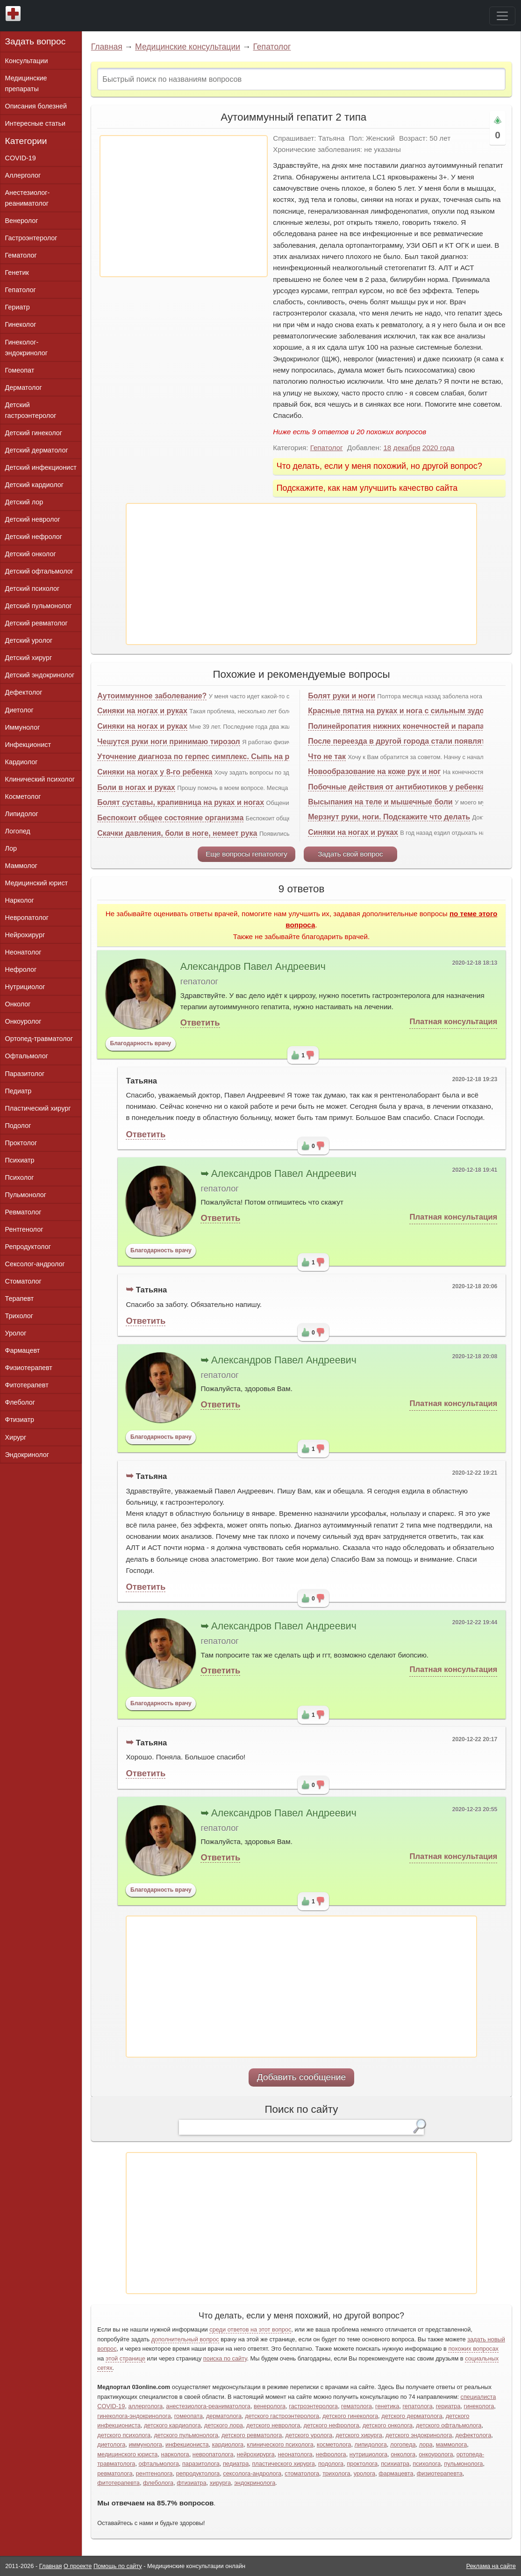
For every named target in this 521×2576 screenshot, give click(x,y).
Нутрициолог (25, 986)
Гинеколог (20, 324)
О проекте (78, 2565)
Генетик (17, 272)
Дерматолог (23, 387)
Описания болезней (36, 106)
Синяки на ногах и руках (142, 711)
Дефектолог (24, 692)
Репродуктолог (28, 1246)
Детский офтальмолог (39, 571)
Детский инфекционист (41, 467)
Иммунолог (22, 727)
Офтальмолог (26, 1056)
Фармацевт (22, 1350)
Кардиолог (21, 762)
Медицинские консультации (187, 46)
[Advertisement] (183, 206)
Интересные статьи (35, 123)
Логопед (17, 831)
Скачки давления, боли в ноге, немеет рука (177, 833)
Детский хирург (28, 657)
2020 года (438, 448)
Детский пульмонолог (38, 606)
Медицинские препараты (26, 83)
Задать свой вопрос (350, 854)
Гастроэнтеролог (31, 238)
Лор (11, 848)
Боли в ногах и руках (136, 787)
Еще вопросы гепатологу (246, 854)
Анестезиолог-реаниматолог (27, 198)
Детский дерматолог (36, 450)
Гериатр (17, 307)
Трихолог (19, 1316)
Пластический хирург (38, 1108)
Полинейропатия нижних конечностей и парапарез (402, 726)
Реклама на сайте (491, 2565)
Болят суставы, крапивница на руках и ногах (180, 802)
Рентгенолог (24, 1229)
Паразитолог (25, 1073)
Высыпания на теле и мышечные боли (380, 802)
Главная (106, 46)
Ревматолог (23, 1212)
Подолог (18, 1125)
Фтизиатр (20, 1419)
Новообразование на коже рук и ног (374, 771)
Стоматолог (23, 1281)
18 (387, 448)
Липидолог (21, 814)
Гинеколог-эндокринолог (26, 347)
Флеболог (20, 1402)
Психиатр (20, 1160)
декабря (407, 448)
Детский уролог (29, 640)
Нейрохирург (25, 935)
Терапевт (19, 1298)
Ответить (200, 1022)
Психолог (19, 1177)
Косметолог (23, 796)
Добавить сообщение (301, 2077)
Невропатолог (27, 917)
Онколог (18, 1004)
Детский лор (24, 502)
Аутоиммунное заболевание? (152, 696)
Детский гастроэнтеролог (31, 410)
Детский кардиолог (34, 484)
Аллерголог (23, 175)
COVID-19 (20, 158)
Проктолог (21, 1143)
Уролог (16, 1333)
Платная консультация (453, 1021)
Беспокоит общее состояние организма (170, 818)
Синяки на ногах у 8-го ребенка (154, 772)
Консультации (26, 61)
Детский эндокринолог (40, 675)
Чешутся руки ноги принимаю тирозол (168, 742)
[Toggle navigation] (502, 16)
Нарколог (19, 900)
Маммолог (21, 865)
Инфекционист (28, 744)
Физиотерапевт (28, 1367)
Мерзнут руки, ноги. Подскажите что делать (389, 817)
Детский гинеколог (33, 433)
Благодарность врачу (140, 1043)
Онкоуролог (23, 1021)
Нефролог (21, 969)
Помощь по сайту (117, 2565)
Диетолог (19, 710)
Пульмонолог (25, 1194)
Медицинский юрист (36, 883)
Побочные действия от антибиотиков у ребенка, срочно (412, 787)
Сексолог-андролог (35, 1264)
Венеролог (21, 220)
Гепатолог (272, 46)
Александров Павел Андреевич (253, 966)
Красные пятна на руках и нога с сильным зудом (399, 711)
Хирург (16, 1437)
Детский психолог (32, 588)
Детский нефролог (34, 536)
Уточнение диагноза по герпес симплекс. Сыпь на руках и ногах (216, 757)
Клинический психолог (40, 779)
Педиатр (18, 1091)
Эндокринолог (27, 1454)
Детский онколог (30, 554)
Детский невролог (32, 519)
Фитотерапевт (27, 1385)
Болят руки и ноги (341, 696)
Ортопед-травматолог (39, 1038)
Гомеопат (20, 370)
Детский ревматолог (36, 623)
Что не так (327, 757)
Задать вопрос (35, 41)
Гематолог (21, 255)
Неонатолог (23, 952)
